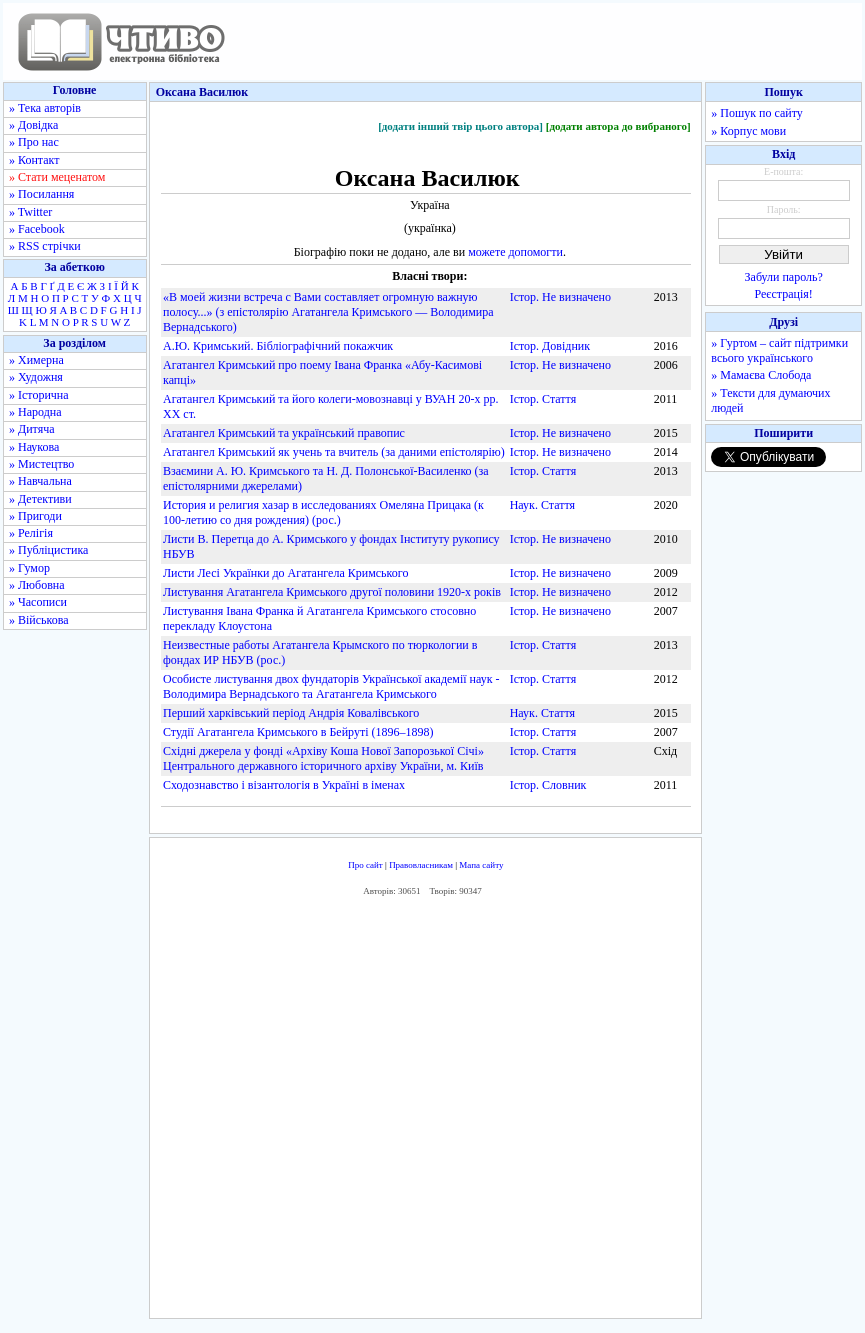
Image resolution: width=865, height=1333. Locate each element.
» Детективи (40, 499)
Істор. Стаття (543, 399)
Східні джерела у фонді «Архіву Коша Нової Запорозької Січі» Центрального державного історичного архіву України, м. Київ (323, 758)
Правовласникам (421, 865)
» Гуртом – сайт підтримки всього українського (779, 350)
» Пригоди (35, 516)
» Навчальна (40, 481)
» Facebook (37, 229)
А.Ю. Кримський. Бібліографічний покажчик (278, 346)
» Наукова (34, 447)
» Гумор (29, 568)
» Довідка (33, 125)
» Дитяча (32, 429)
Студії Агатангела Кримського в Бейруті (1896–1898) (298, 732)
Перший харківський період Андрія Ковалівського (291, 713)
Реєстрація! (784, 294)
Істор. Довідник (550, 346)
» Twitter (30, 212)
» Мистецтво (41, 464)
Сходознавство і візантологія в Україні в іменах (284, 785)
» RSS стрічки (45, 246)
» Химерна (36, 360)
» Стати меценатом (57, 177)
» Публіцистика (48, 550)
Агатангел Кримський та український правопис (284, 433)
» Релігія (31, 533)
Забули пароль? (784, 277)
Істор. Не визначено (560, 297)
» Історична (39, 395)
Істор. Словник (548, 785)
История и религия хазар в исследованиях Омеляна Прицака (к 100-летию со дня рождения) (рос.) (323, 512)
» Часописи (38, 602)
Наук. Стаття (542, 505)
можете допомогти (515, 252)
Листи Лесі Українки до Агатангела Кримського (285, 573)
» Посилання (41, 194)
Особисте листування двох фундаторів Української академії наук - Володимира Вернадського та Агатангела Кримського (331, 686)
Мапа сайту (481, 865)
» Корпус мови (748, 131)
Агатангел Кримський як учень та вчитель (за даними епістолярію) (334, 452)
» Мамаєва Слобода (761, 375)
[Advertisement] (446, 1113)
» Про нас (34, 142)
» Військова (39, 620)
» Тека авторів (45, 108)
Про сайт (365, 865)
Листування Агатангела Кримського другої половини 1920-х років (332, 592)
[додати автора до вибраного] (618, 126)
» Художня (36, 377)
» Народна (35, 412)
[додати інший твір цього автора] (460, 126)
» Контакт (34, 160)
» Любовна (37, 585)
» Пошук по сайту (756, 113)
